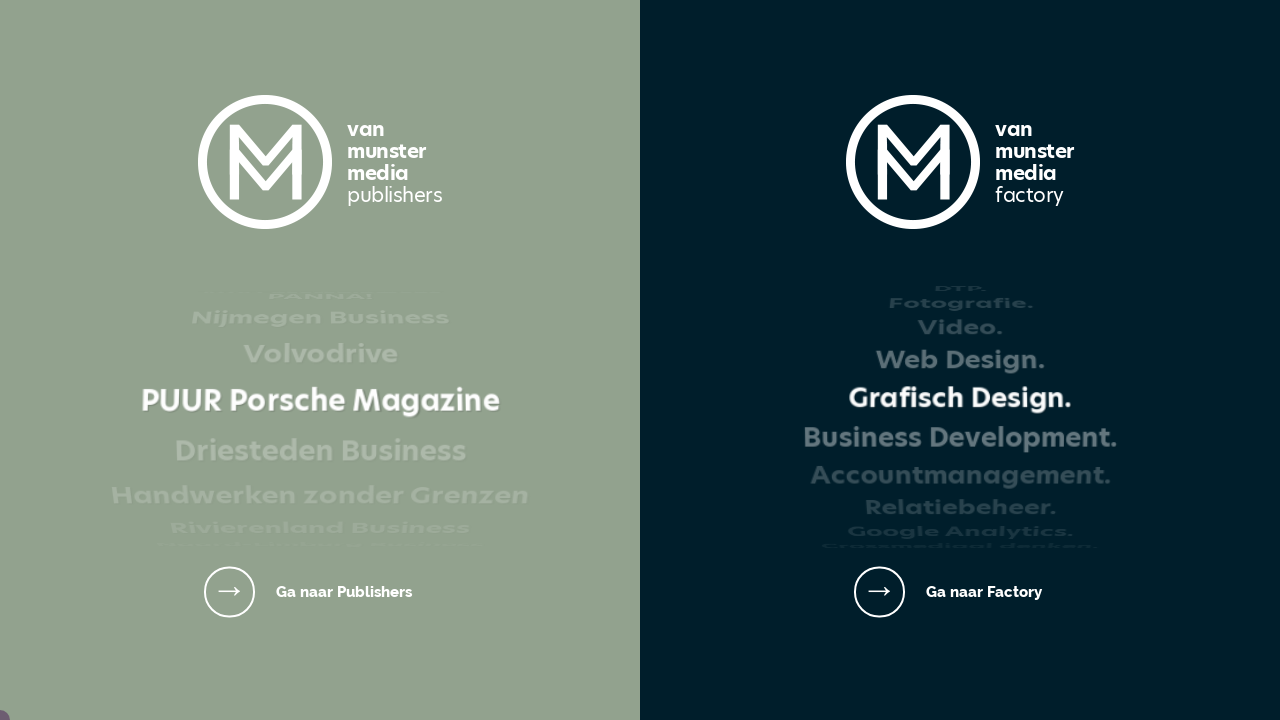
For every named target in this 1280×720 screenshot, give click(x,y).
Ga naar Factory (984, 591)
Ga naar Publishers (344, 591)
